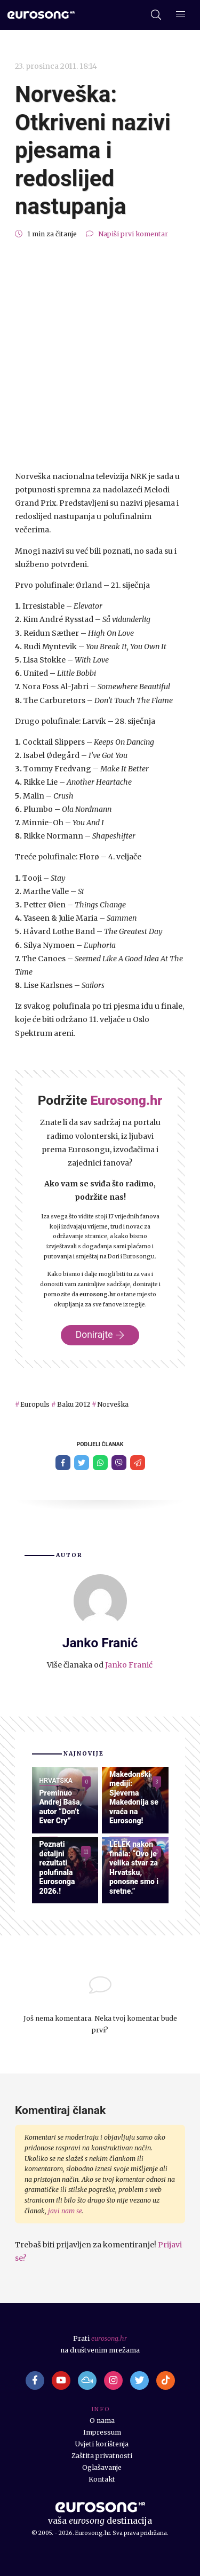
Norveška (113, 1404)
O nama (102, 2421)
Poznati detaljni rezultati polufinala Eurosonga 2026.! (57, 1867)
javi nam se (65, 2211)
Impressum (102, 2432)
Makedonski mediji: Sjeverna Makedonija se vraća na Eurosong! (133, 1797)
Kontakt (102, 2479)
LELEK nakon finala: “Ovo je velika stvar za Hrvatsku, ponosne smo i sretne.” (133, 1867)
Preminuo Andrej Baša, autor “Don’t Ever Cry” (60, 1807)
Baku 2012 (73, 1404)
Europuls (35, 1404)
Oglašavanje (102, 2467)
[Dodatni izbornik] (180, 15)
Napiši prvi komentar (133, 234)
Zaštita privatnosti (101, 2456)
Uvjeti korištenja (102, 2444)
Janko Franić (129, 1665)
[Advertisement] (100, 355)
